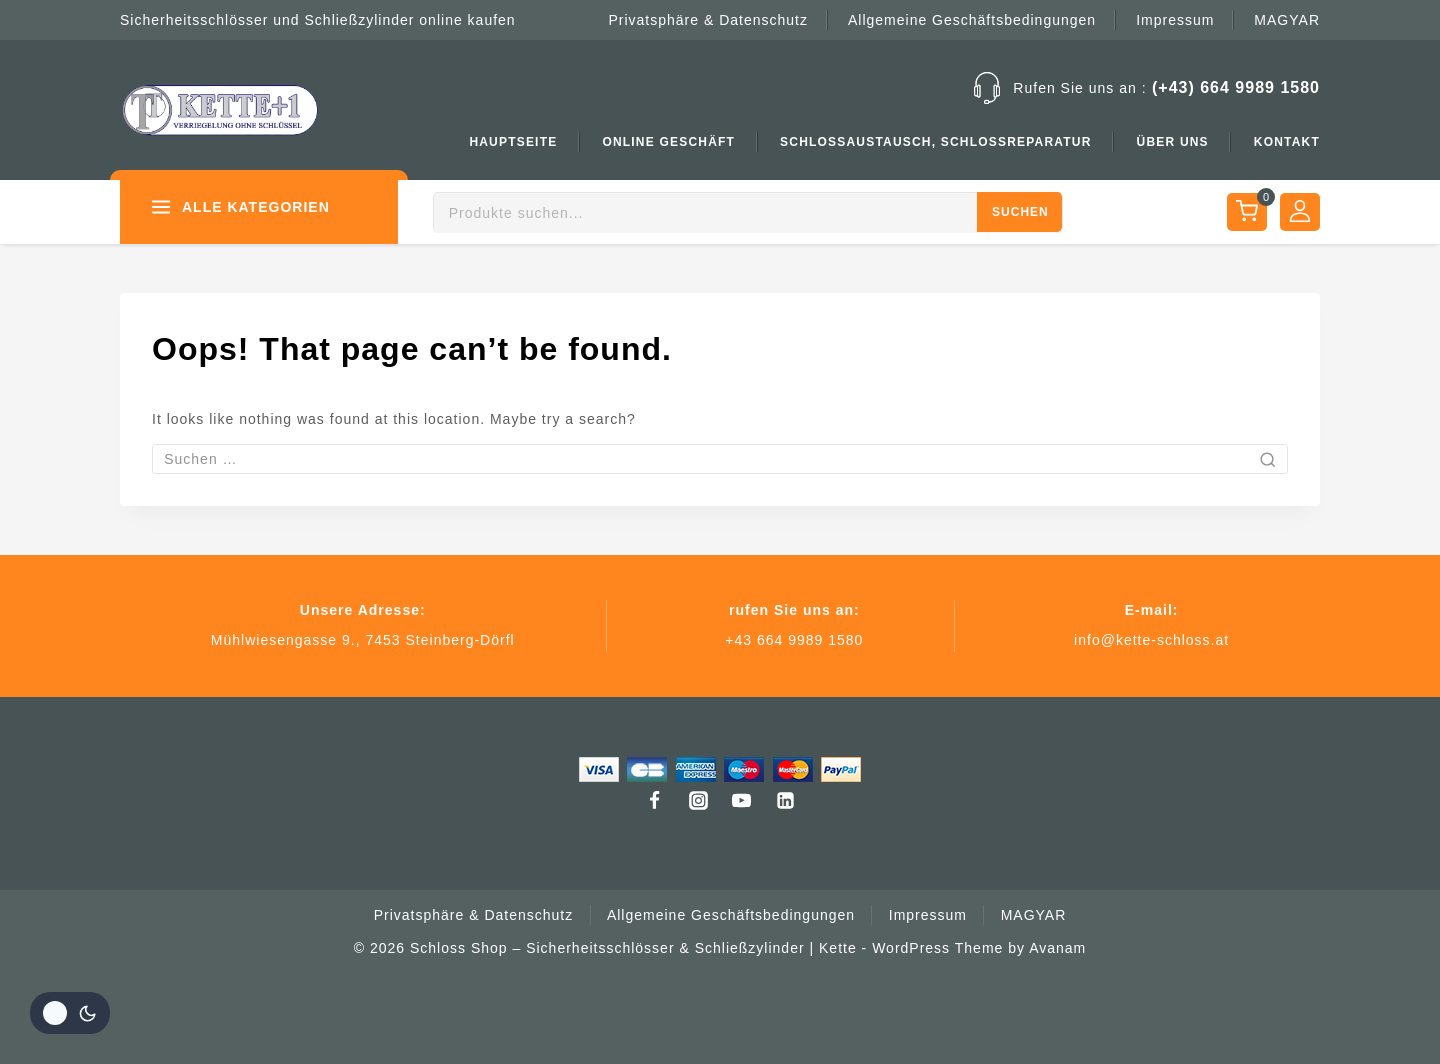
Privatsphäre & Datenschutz (708, 20)
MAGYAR (1287, 20)
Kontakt (1287, 142)
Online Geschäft (668, 142)
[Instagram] (698, 800)
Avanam (1057, 948)
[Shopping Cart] (1246, 212)
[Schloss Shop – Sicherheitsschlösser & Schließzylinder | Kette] (220, 110)
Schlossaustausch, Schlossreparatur (935, 142)
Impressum (1175, 20)
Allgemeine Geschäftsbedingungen (972, 20)
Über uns (1173, 142)
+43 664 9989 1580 (794, 640)
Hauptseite (513, 142)
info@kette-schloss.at (1151, 640)
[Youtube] (742, 800)
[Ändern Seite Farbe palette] (70, 1013)
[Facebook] (654, 800)
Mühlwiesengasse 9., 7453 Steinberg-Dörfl (363, 640)
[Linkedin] (786, 800)
